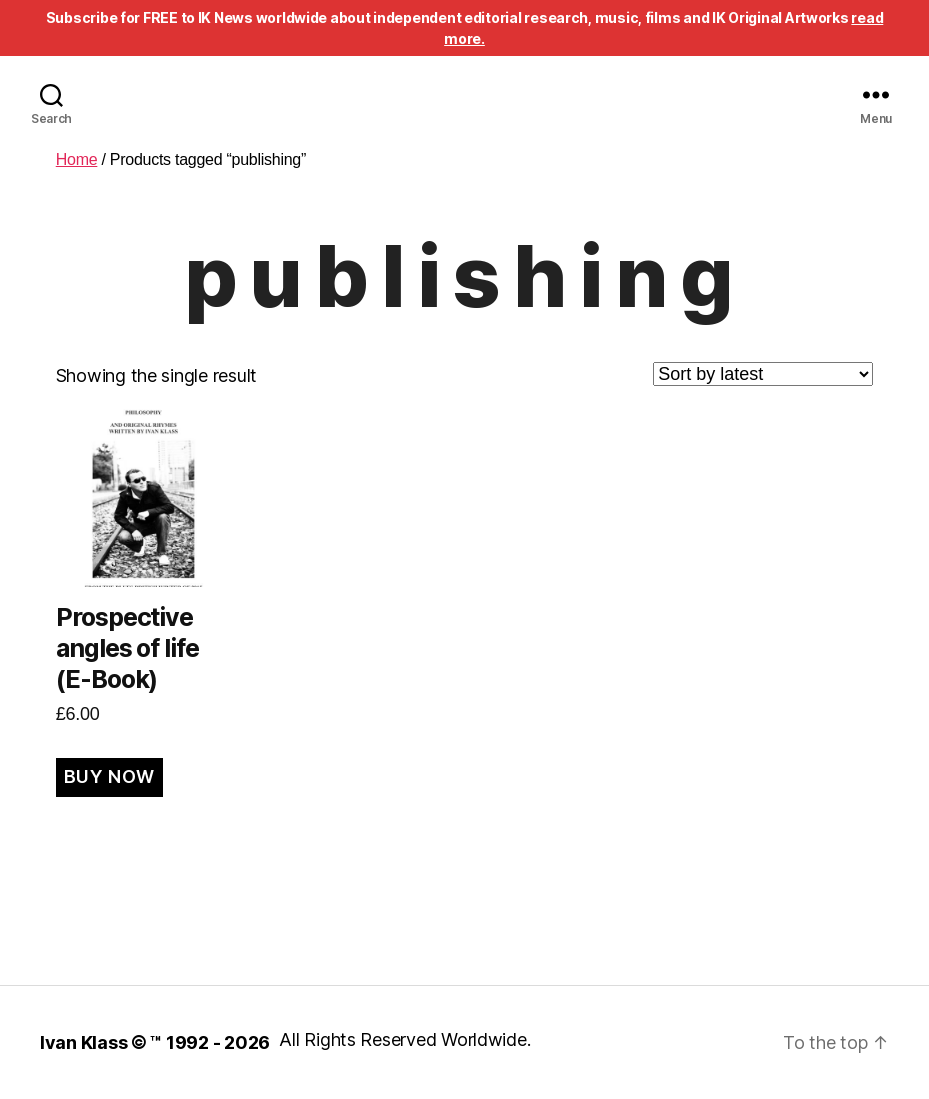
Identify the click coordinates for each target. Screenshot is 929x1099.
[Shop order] (763, 374)
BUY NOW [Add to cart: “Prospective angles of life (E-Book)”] (109, 776)
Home (77, 159)
